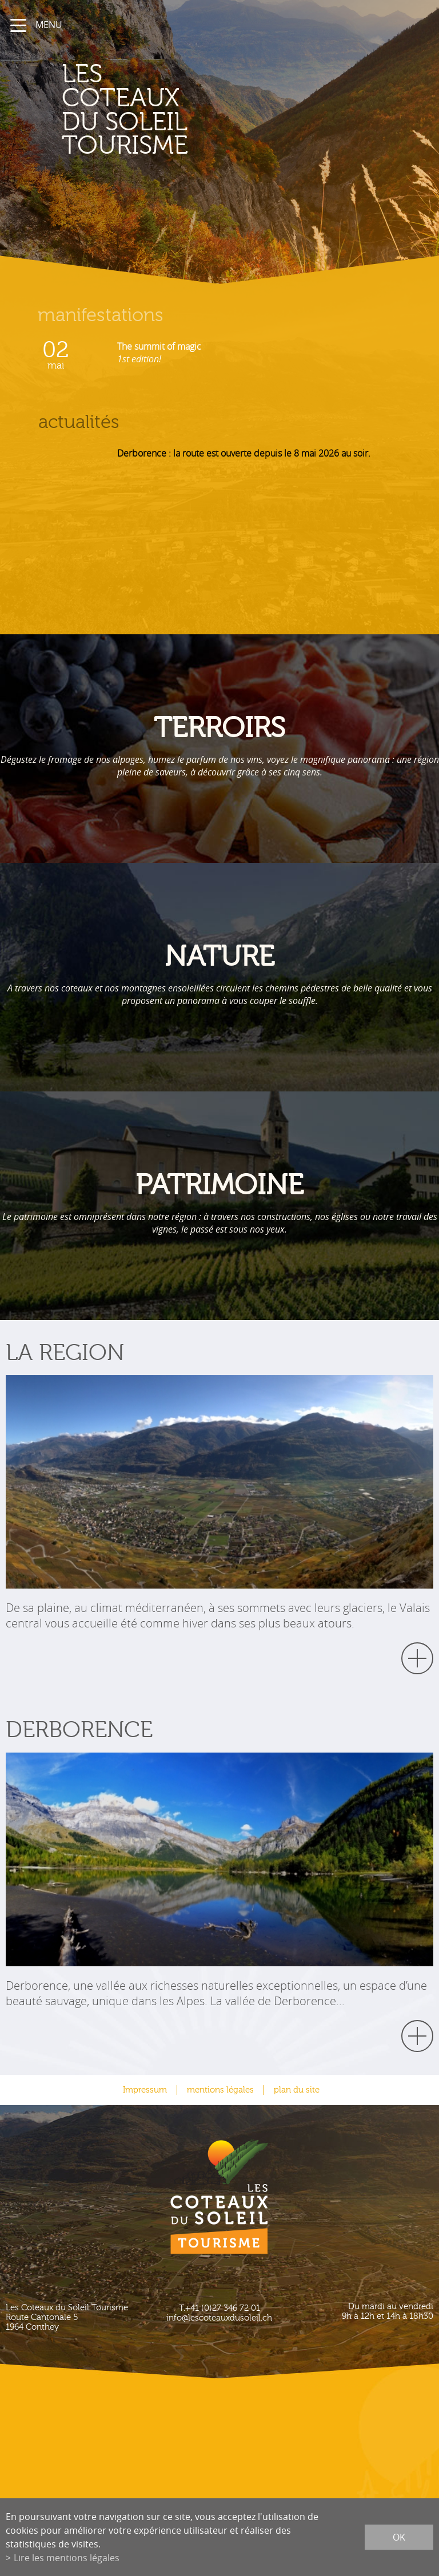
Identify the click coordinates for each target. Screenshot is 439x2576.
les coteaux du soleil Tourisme (125, 110)
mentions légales (220, 2090)
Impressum (145, 2090)
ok (399, 2537)
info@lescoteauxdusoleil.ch (219, 2318)
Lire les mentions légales (66, 2557)
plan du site (297, 2090)
